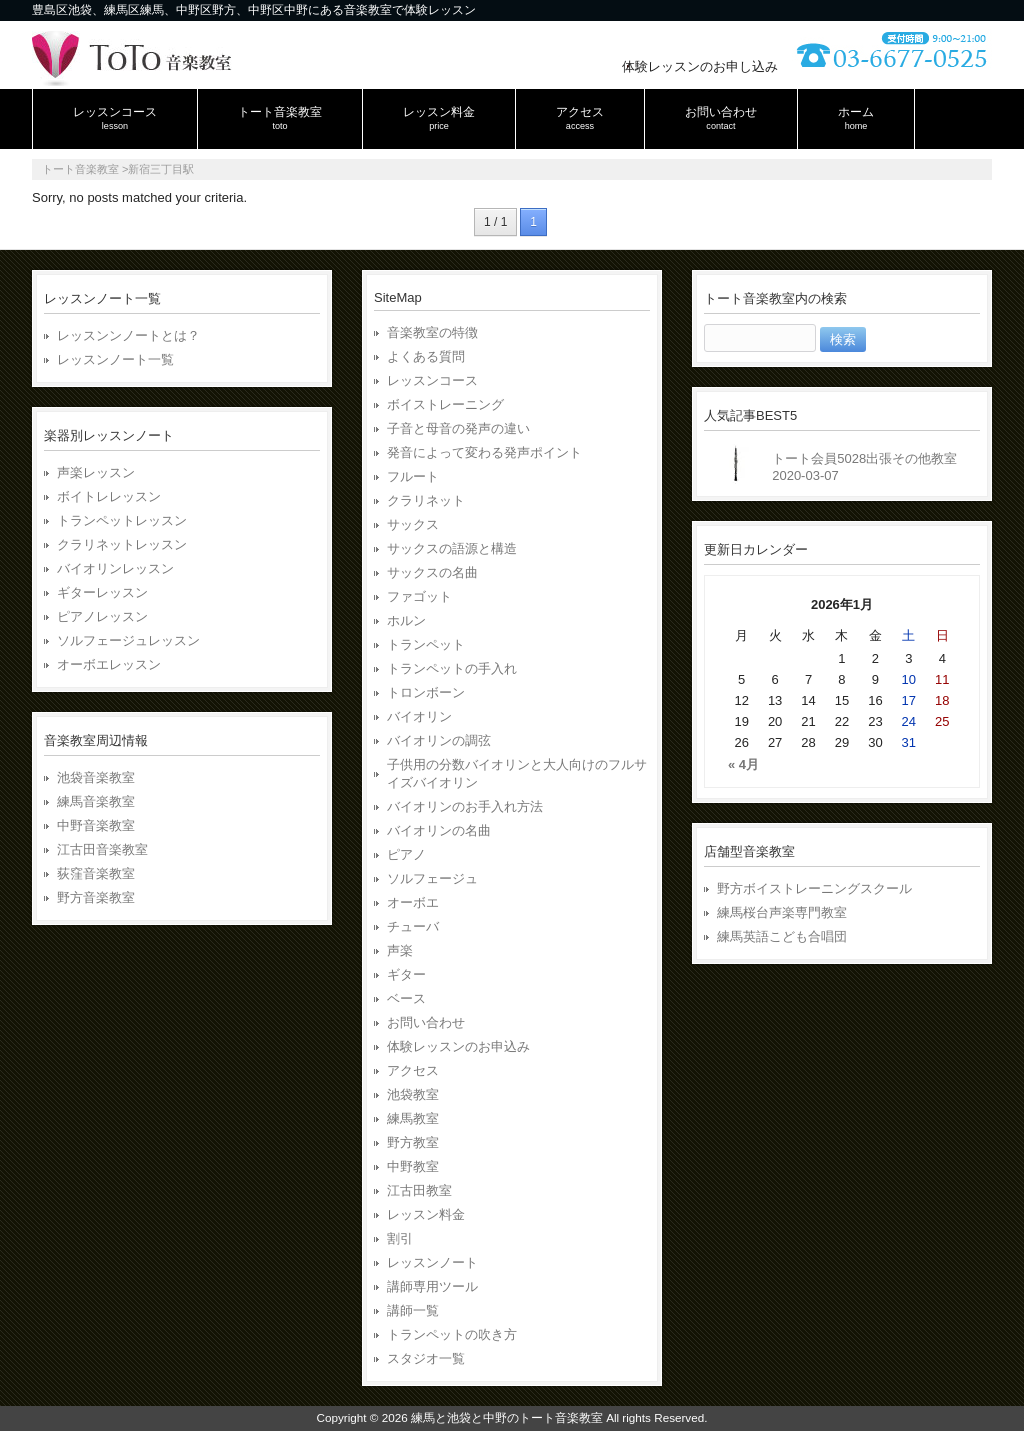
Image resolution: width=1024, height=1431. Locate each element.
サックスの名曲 (432, 572)
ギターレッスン (102, 592)
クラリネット (426, 500)
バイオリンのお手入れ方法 (465, 806)
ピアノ (406, 854)
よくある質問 (426, 356)
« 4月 (743, 764)
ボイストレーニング (445, 404)
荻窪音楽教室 (96, 873)
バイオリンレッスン (115, 568)
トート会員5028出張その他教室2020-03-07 (864, 467)
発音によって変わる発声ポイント (484, 452)
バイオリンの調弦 (439, 740)
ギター (406, 974)
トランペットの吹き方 (452, 1334)
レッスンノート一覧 (115, 359)
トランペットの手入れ (452, 668)
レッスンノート (432, 1262)
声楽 (400, 950)
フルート (413, 476)
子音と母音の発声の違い (458, 428)
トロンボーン (426, 692)
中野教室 (413, 1166)
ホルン (406, 620)
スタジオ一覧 (426, 1358)
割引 (400, 1238)
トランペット (426, 644)
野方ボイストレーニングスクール (814, 888)
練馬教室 (413, 1118)
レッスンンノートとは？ (128, 335)
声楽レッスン (96, 472)
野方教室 (413, 1142)
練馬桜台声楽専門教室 (782, 912)
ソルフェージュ (432, 878)
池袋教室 (413, 1094)
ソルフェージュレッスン (128, 640)
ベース (406, 998)
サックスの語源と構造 (452, 548)
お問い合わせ (426, 1022)
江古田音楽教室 (102, 849)
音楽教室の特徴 (432, 332)
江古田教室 (419, 1190)
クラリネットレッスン (122, 544)
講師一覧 (413, 1310)
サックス (413, 524)
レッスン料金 (426, 1214)
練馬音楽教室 (96, 801)
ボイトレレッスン (109, 496)
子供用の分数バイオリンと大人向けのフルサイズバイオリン (517, 773)
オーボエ (413, 902)
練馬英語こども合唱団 (782, 936)
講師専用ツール (432, 1286)
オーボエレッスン (109, 664)
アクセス (413, 1070)
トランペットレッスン (122, 520)
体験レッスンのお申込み (458, 1046)
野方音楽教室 (96, 897)
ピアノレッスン (102, 616)
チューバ (413, 926)
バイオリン (419, 716)
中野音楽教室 (96, 825)
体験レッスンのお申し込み (700, 66)
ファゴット (419, 596)
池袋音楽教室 (96, 777)
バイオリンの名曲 (439, 830)
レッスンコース (432, 380)
